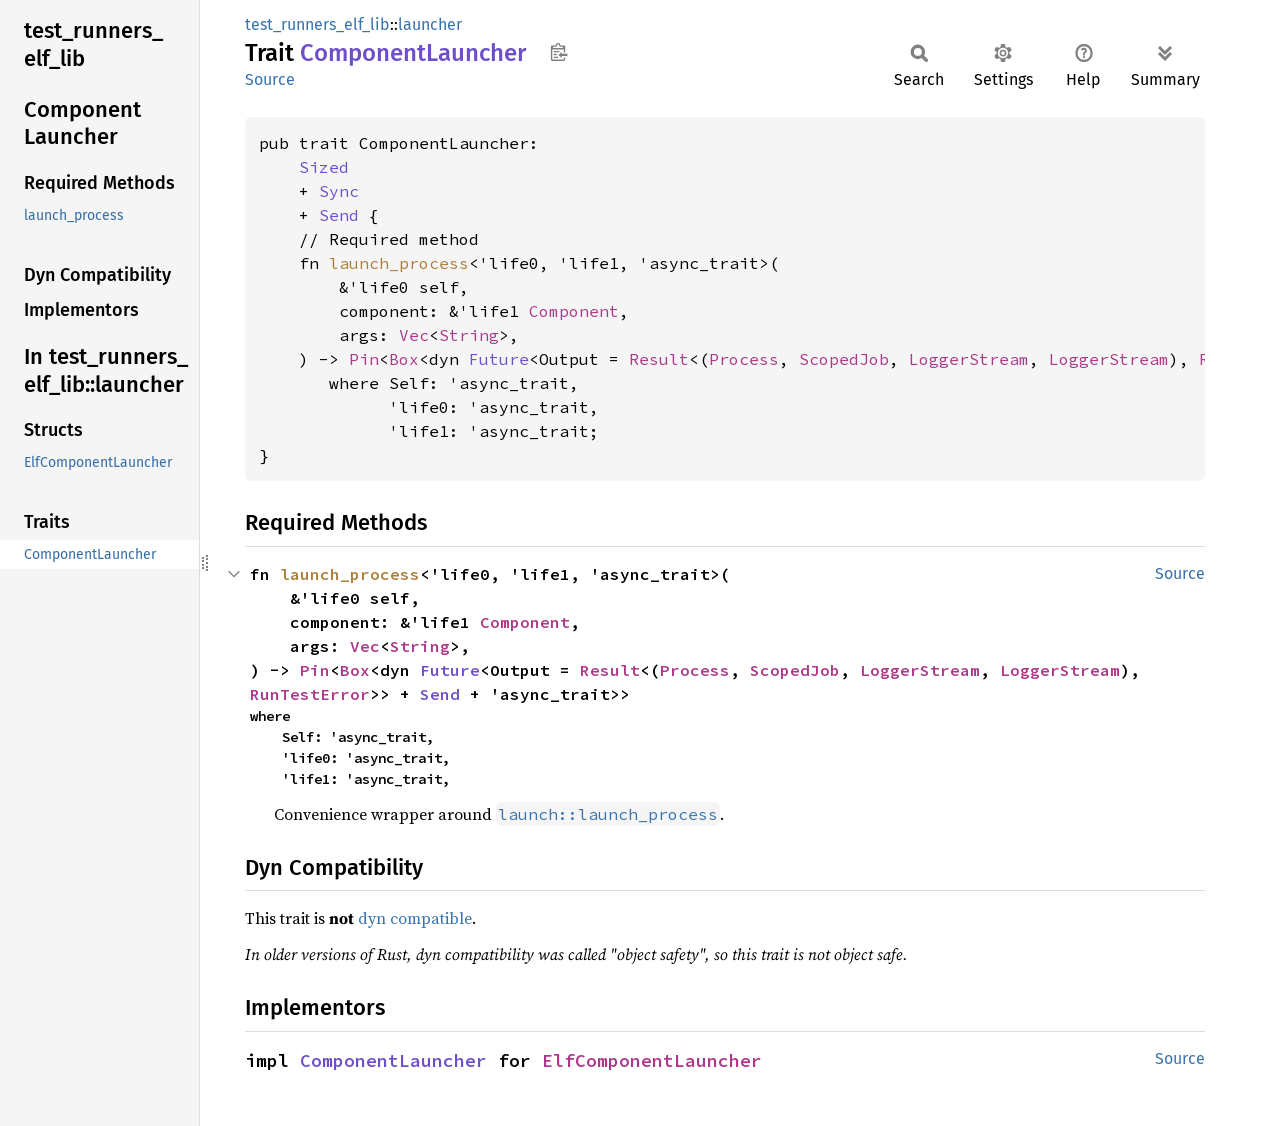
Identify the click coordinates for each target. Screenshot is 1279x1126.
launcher (430, 24)
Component (574, 311)
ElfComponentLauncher (652, 1060)
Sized (324, 167)
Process (744, 359)
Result (659, 359)
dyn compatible (415, 918)
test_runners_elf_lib (317, 24)
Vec (414, 335)
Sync (339, 191)
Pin (364, 359)
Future (499, 359)
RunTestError (310, 694)
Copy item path (558, 52)
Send (339, 215)
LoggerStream (969, 359)
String (469, 335)
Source (270, 79)
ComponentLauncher (393, 1060)
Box (404, 359)
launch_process (399, 263)
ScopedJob (844, 359)
